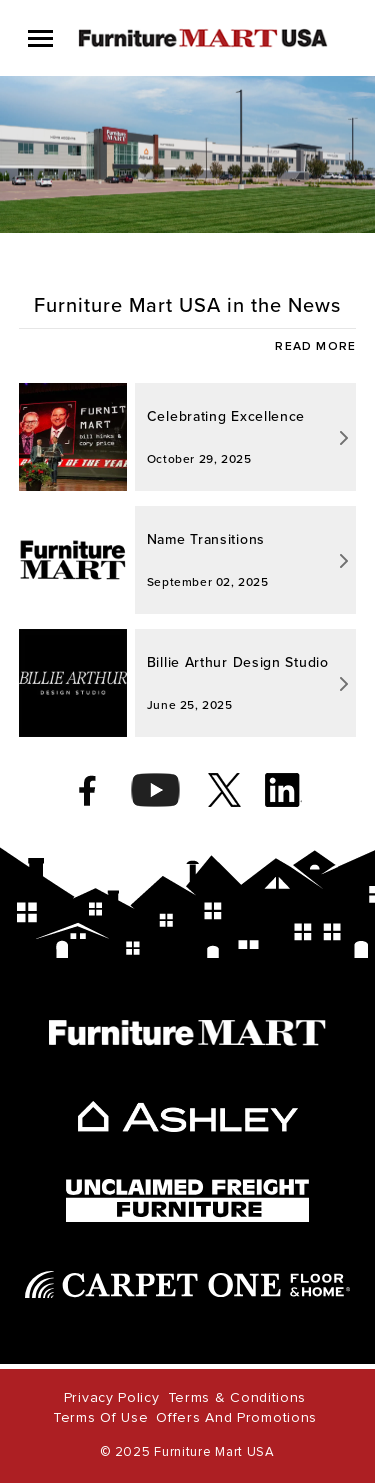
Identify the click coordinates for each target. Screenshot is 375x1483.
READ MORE (315, 347)
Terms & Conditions (237, 1398)
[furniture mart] (187, 1033)
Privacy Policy (112, 1398)
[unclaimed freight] (187, 1200)
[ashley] (188, 1116)
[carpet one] (188, 1284)
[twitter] (224, 790)
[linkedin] (283, 790)
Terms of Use (100, 1418)
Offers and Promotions (236, 1418)
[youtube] (155, 790)
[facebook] (88, 790)
